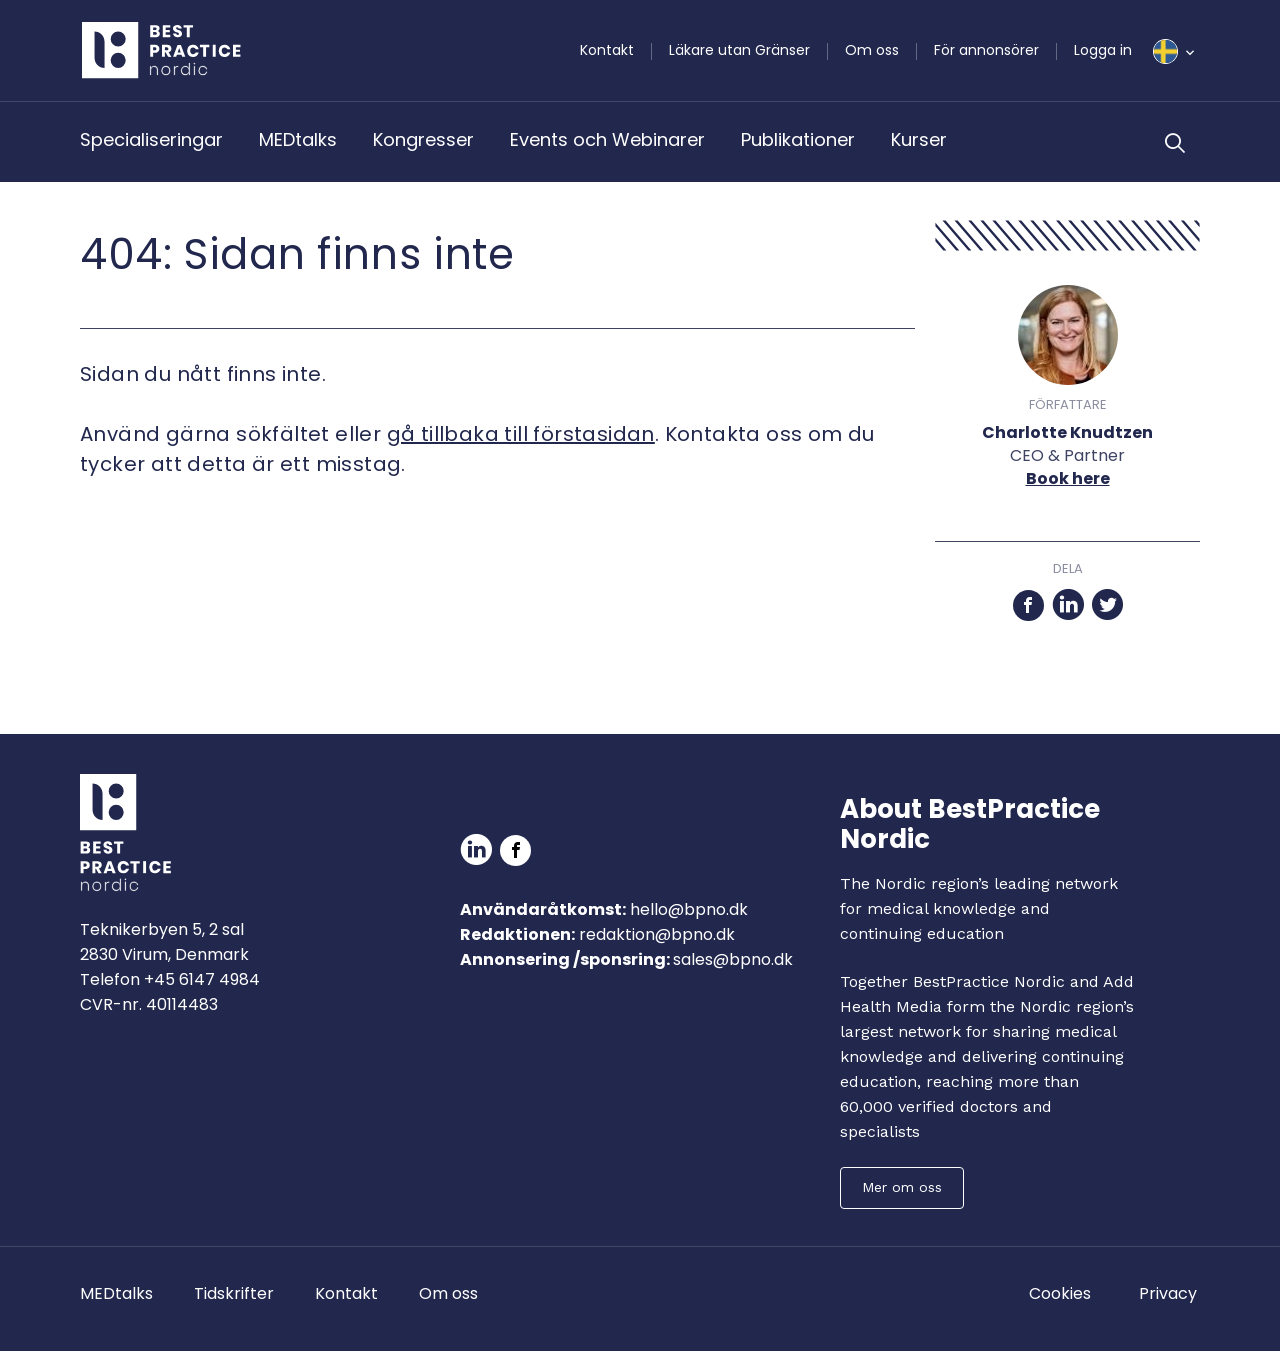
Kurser (919, 139)
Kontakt (607, 50)
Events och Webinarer (607, 139)
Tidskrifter (234, 1293)
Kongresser (423, 139)
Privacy (1168, 1293)
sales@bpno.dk (733, 959)
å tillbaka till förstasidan (528, 434)
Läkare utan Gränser (739, 50)
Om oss (872, 50)
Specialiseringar (151, 139)
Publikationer (798, 139)
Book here (1068, 478)
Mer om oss (902, 1187)
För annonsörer (986, 50)
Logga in (1103, 50)
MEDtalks (298, 139)
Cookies (1060, 1293)
